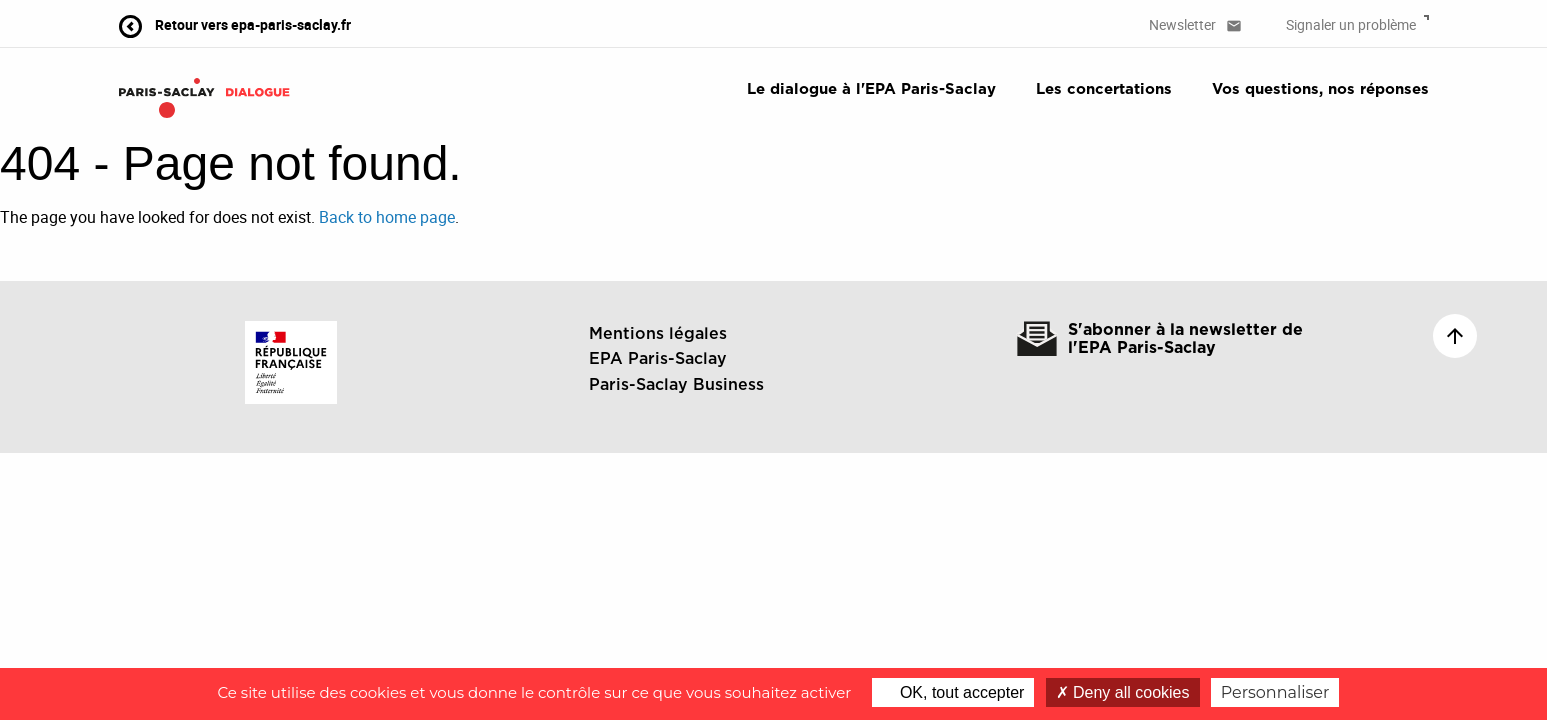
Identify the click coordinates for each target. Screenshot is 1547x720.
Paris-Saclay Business (676, 385)
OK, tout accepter (953, 692)
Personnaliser (1275, 692)
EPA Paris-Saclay (658, 359)
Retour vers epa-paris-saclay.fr (235, 24)
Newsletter (1195, 24)
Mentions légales (658, 334)
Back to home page (387, 217)
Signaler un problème (1357, 24)
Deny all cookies (1123, 692)
